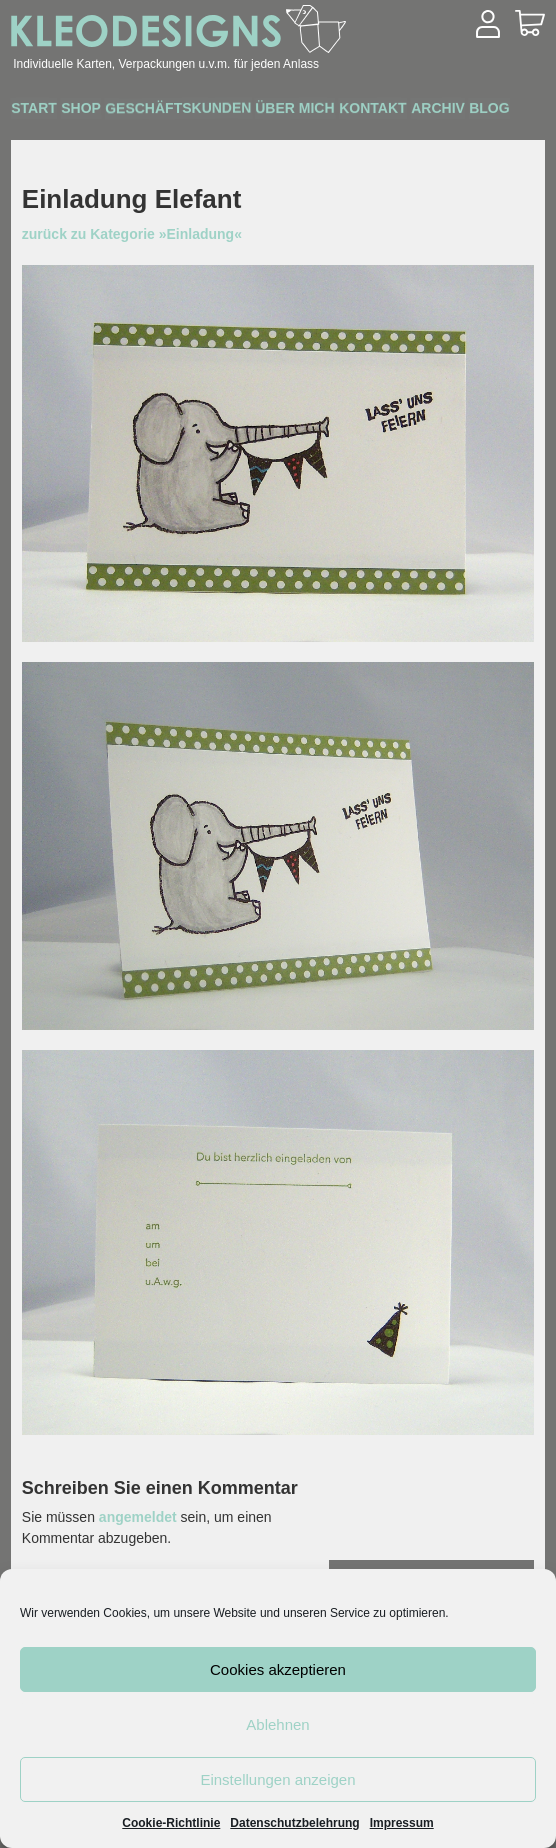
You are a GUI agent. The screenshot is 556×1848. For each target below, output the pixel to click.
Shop (110, 111)
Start (43, 111)
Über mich (364, 111)
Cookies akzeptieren (278, 1669)
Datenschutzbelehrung (294, 1823)
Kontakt (461, 111)
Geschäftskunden (227, 110)
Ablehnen (277, 1724)
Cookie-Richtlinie (171, 1823)
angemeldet (138, 1517)
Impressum (402, 1823)
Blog (119, 138)
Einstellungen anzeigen (277, 1779)
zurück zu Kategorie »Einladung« (132, 234)
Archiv (47, 138)
